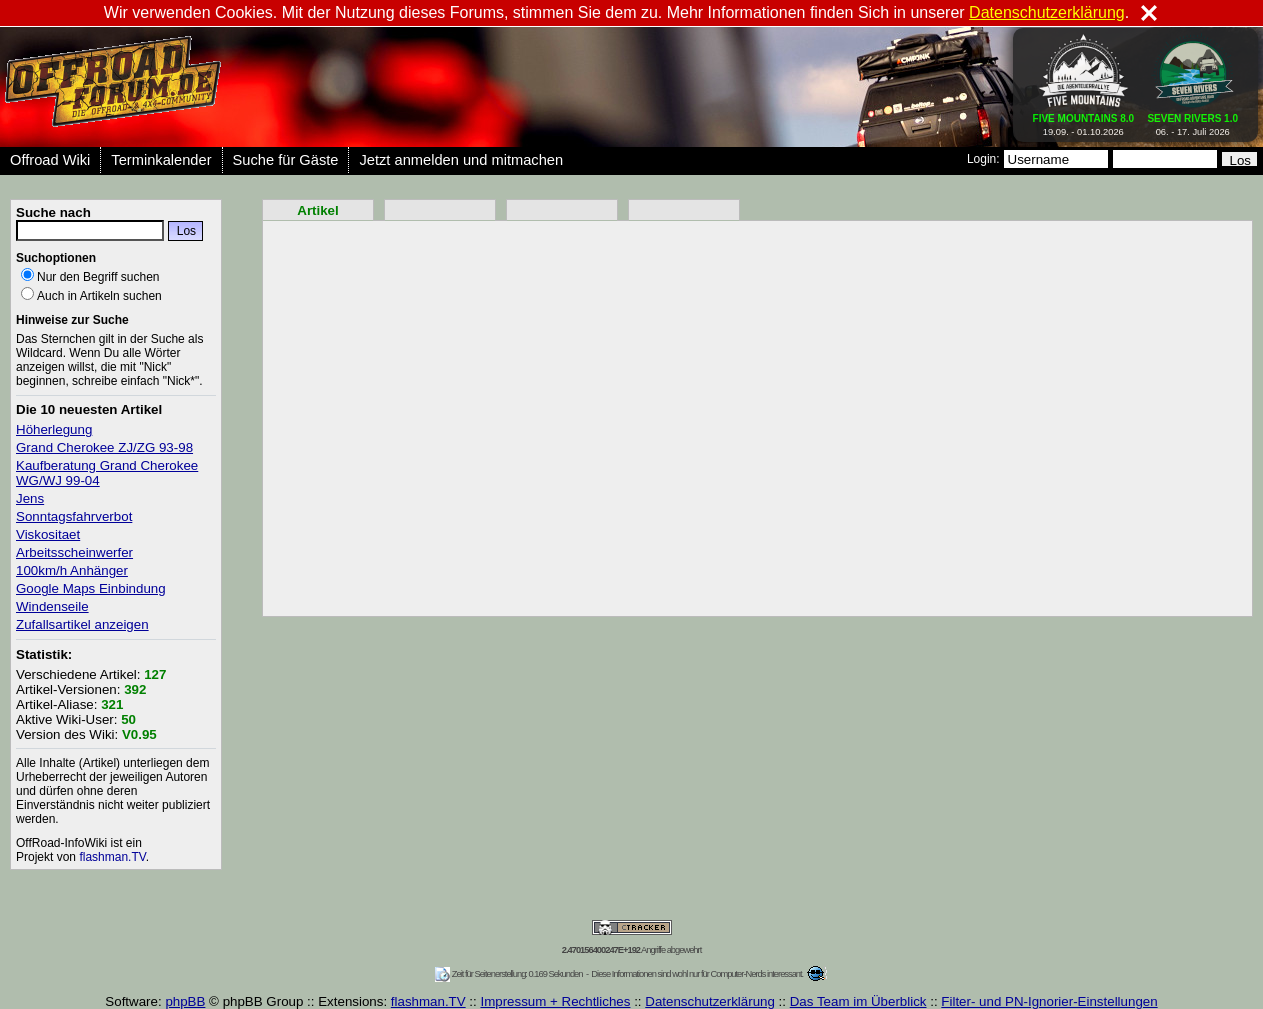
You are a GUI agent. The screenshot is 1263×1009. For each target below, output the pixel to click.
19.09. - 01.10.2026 (1084, 121)
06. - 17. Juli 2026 (1192, 121)
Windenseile (52, 606)
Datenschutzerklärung (710, 1001)
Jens (30, 498)
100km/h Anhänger (72, 570)
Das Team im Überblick (858, 1001)
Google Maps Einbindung (91, 588)
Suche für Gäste (286, 160)
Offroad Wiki (50, 160)
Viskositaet (48, 534)
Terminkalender (161, 160)
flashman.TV (112, 857)
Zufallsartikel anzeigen (82, 624)
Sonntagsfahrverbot (74, 516)
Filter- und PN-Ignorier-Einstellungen (1049, 1001)
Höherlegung (54, 429)
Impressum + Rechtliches (555, 1001)
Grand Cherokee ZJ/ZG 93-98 (104, 447)
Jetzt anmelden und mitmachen (461, 160)
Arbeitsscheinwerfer (74, 552)
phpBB (185, 1001)
